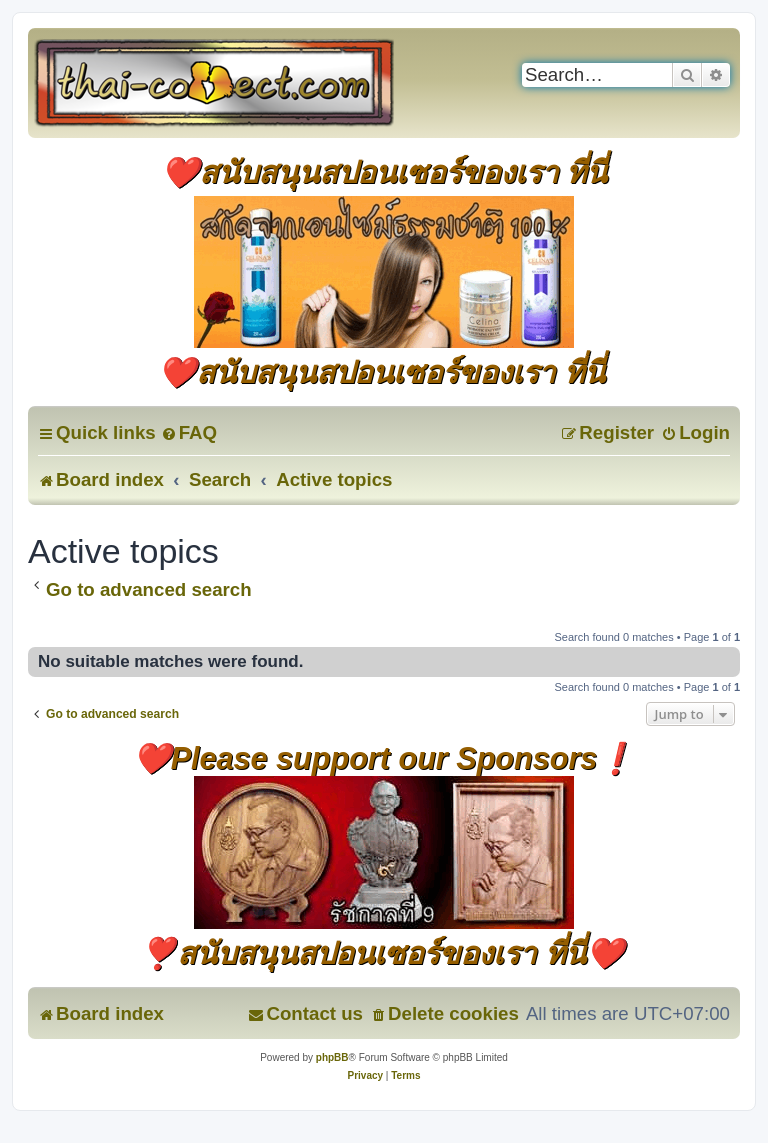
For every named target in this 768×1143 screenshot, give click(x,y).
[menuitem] (189, 432)
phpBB (332, 1057)
